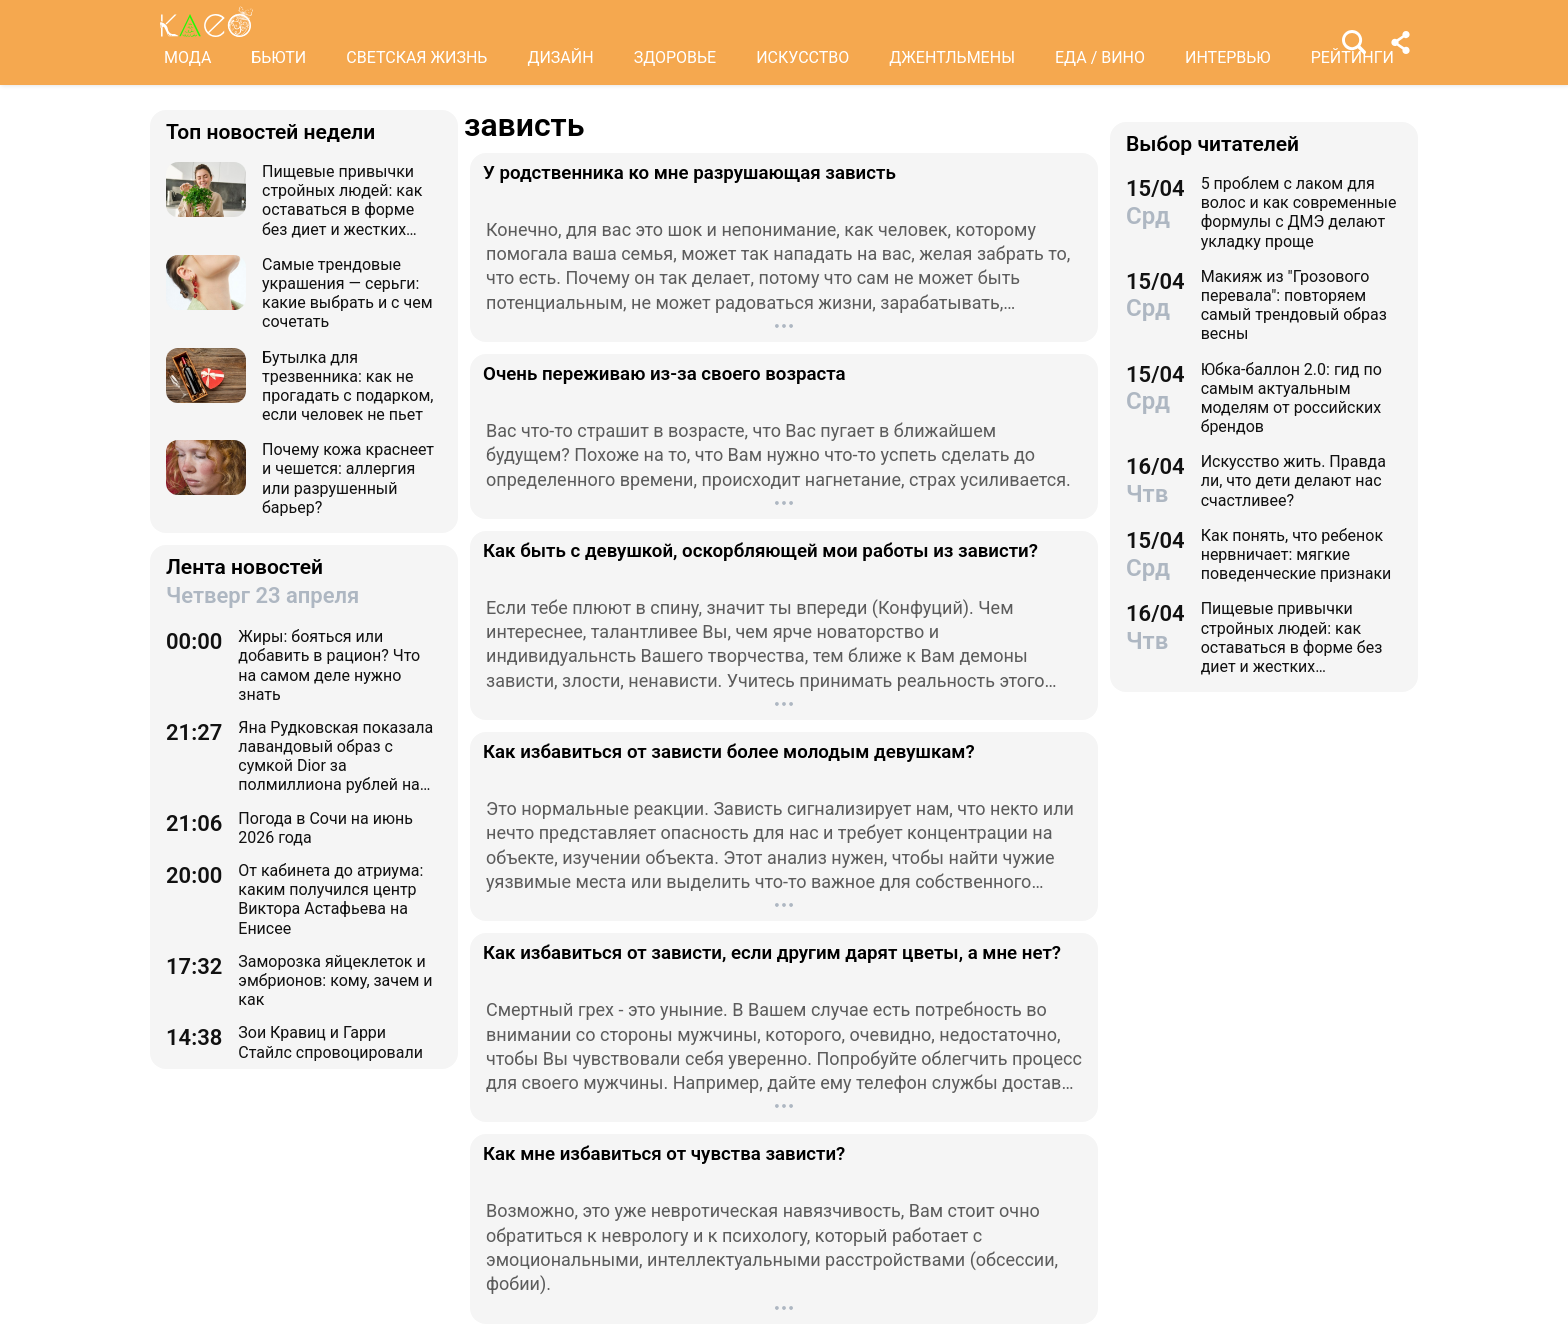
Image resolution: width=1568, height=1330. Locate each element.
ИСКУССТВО (802, 57)
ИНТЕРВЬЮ (1228, 57)
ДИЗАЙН (560, 57)
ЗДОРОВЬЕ (675, 57)
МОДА (187, 57)
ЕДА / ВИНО (1100, 57)
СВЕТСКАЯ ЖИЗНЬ (416, 57)
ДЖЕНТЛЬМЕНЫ (952, 57)
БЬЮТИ (278, 57)
